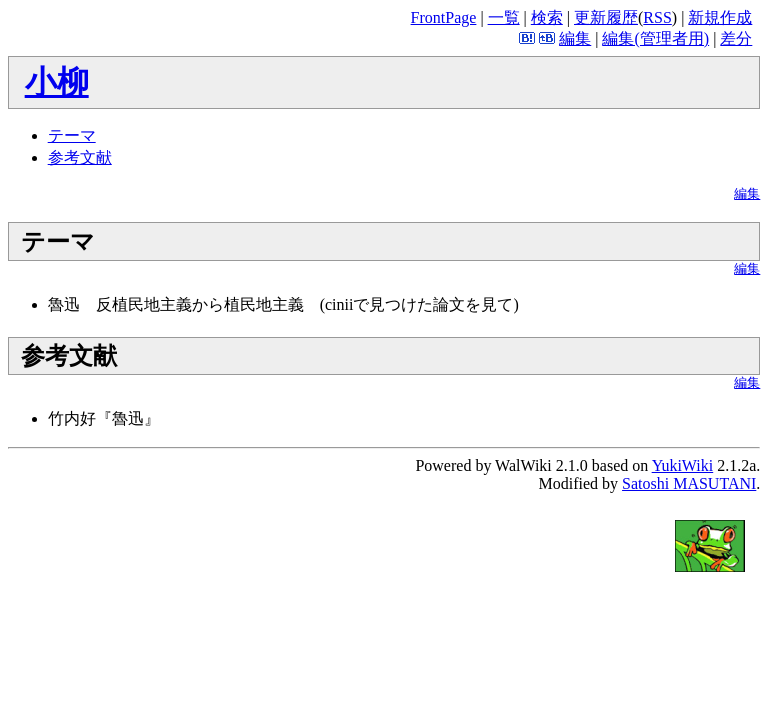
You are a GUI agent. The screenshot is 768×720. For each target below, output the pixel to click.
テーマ (72, 135)
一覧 (504, 17)
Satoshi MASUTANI (689, 483)
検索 (547, 17)
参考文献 (80, 157)
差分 (736, 38)
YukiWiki (683, 465)
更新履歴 (606, 17)
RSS (657, 17)
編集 (575, 38)
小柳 (57, 82)
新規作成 (720, 17)
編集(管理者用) (655, 38)
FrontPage (444, 17)
